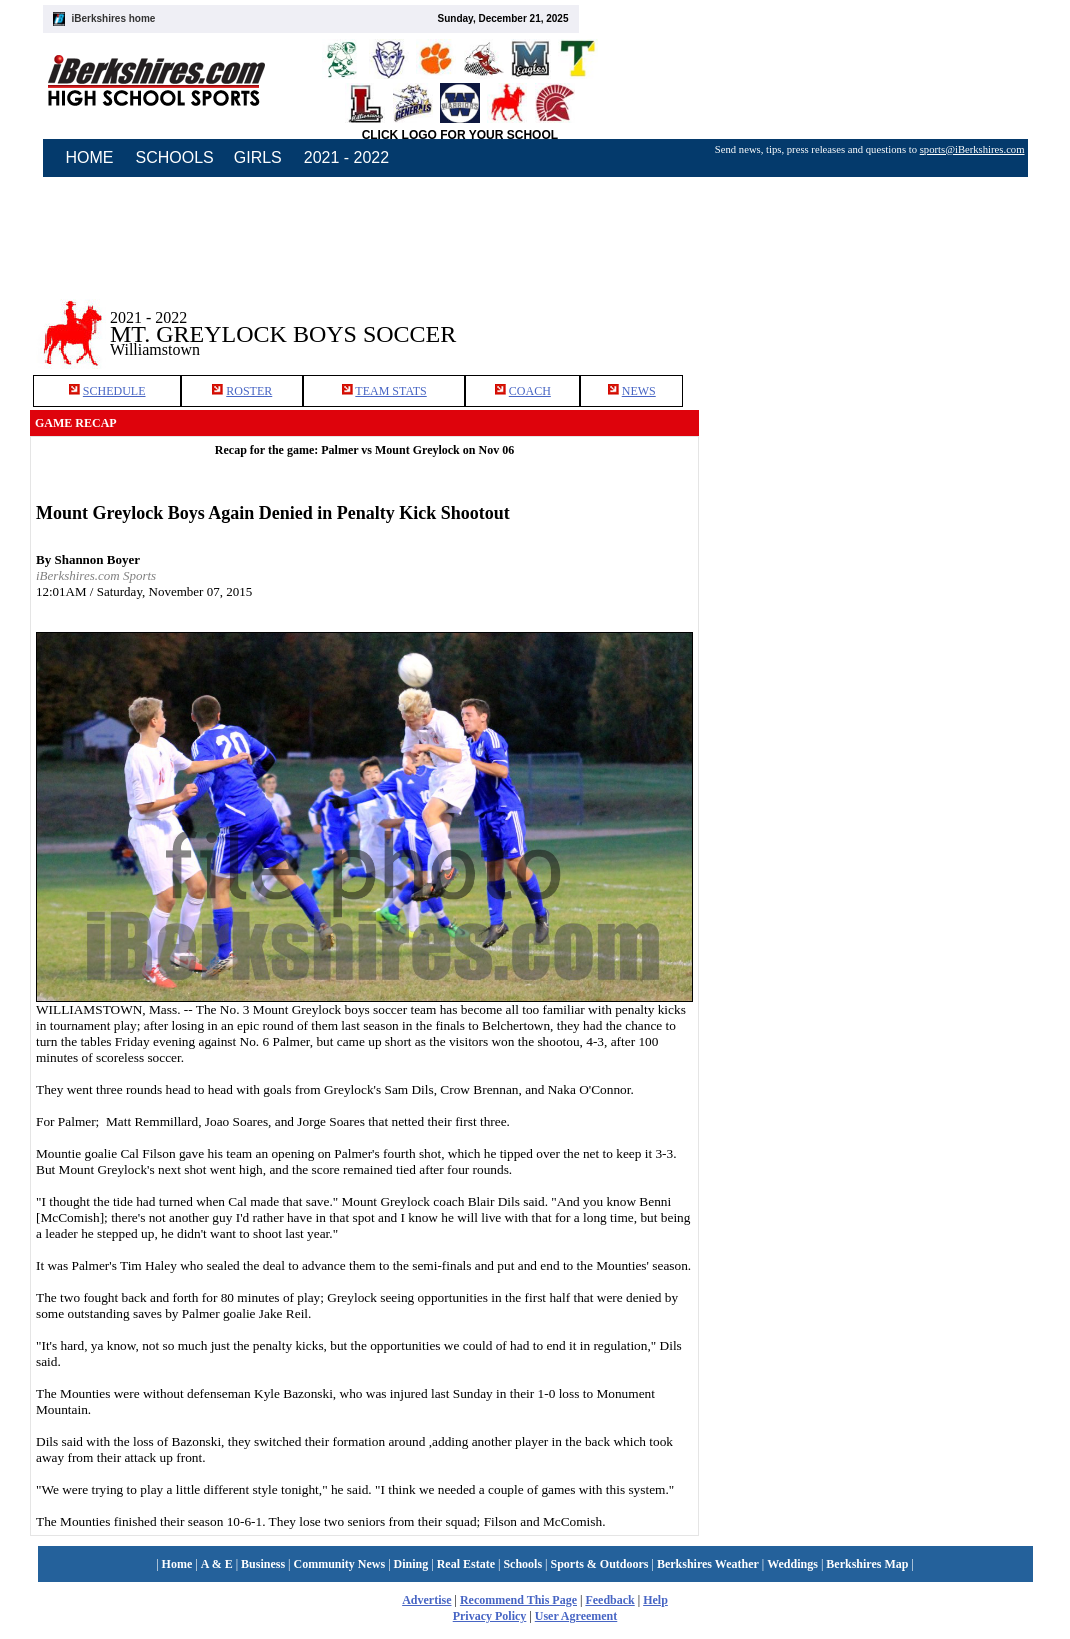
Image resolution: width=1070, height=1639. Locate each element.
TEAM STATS (390, 391)
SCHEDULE (114, 391)
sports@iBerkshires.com (972, 149)
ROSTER (249, 391)
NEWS (639, 391)
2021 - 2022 (346, 157)
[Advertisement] (870, 319)
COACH (530, 391)
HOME (90, 157)
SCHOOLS (175, 157)
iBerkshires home (114, 18)
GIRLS (258, 157)
